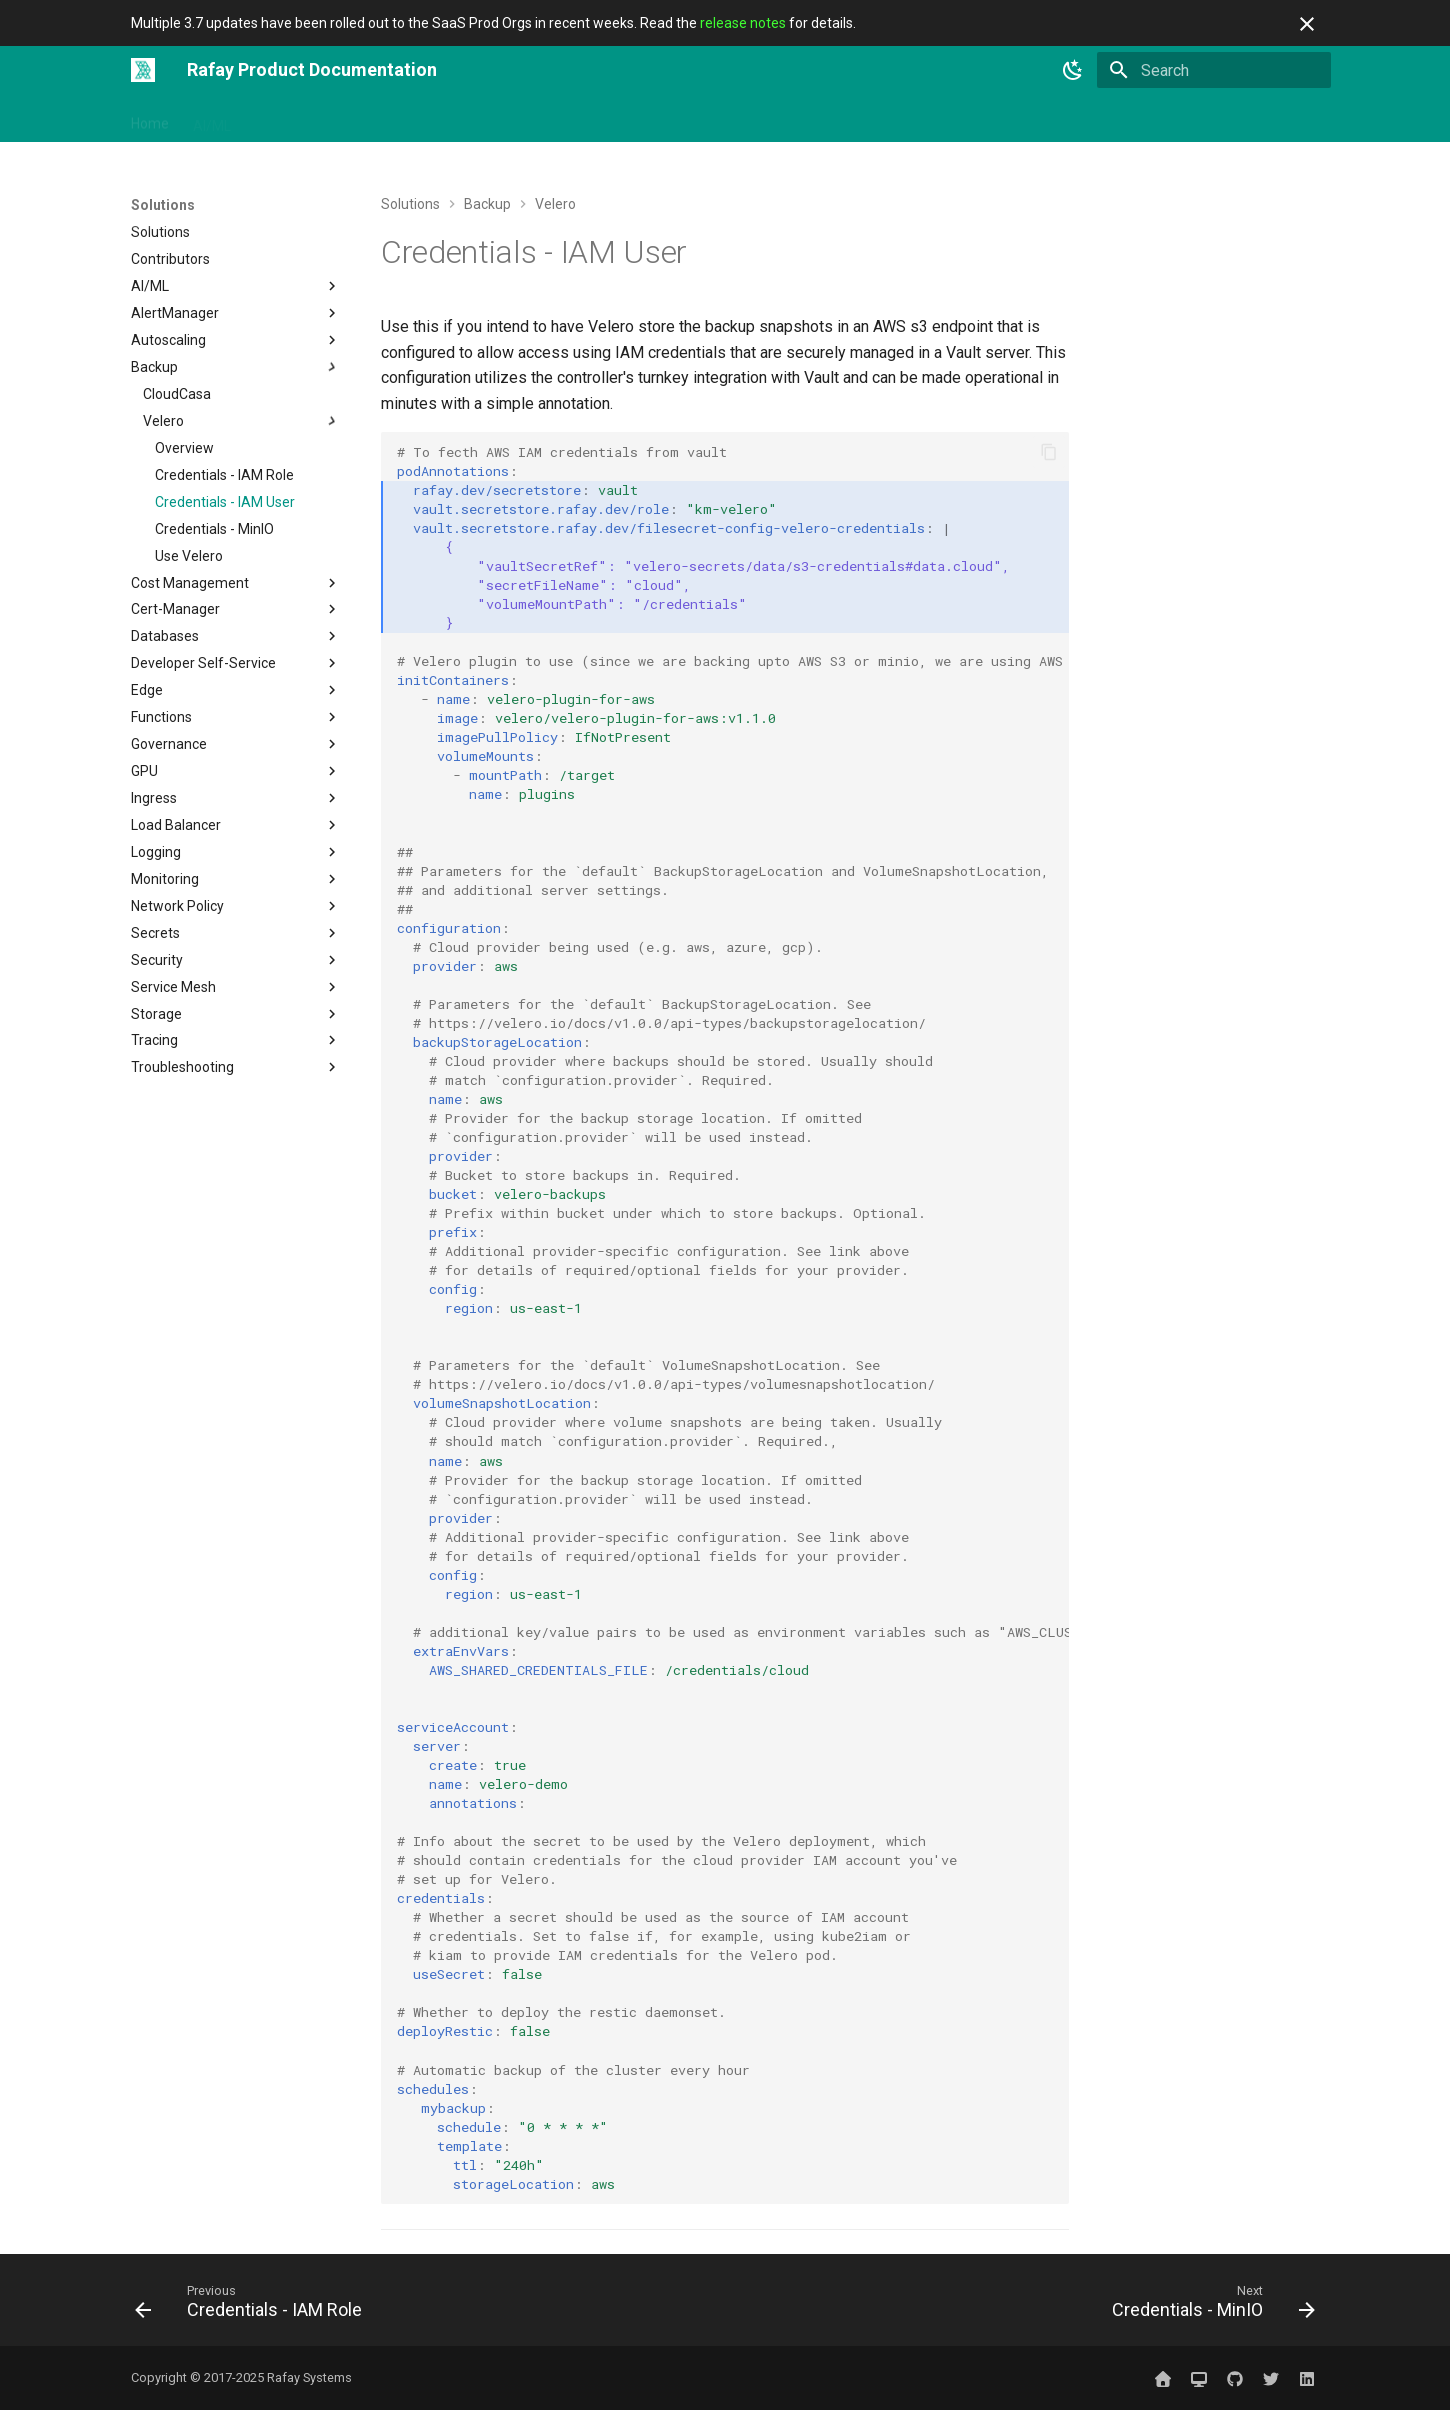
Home (150, 119)
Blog (900, 119)
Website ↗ (1126, 119)
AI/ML (212, 119)
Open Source (576, 119)
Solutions (481, 119)
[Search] (1214, 70)
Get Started (291, 119)
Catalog (755, 119)
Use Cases (674, 119)
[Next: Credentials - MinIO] (1208, 2306)
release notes (743, 23)
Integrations (390, 119)
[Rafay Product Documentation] (143, 70)
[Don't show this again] (1307, 24)
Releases (833, 119)
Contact (963, 119)
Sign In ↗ (1040, 119)
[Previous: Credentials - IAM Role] (254, 2306)
